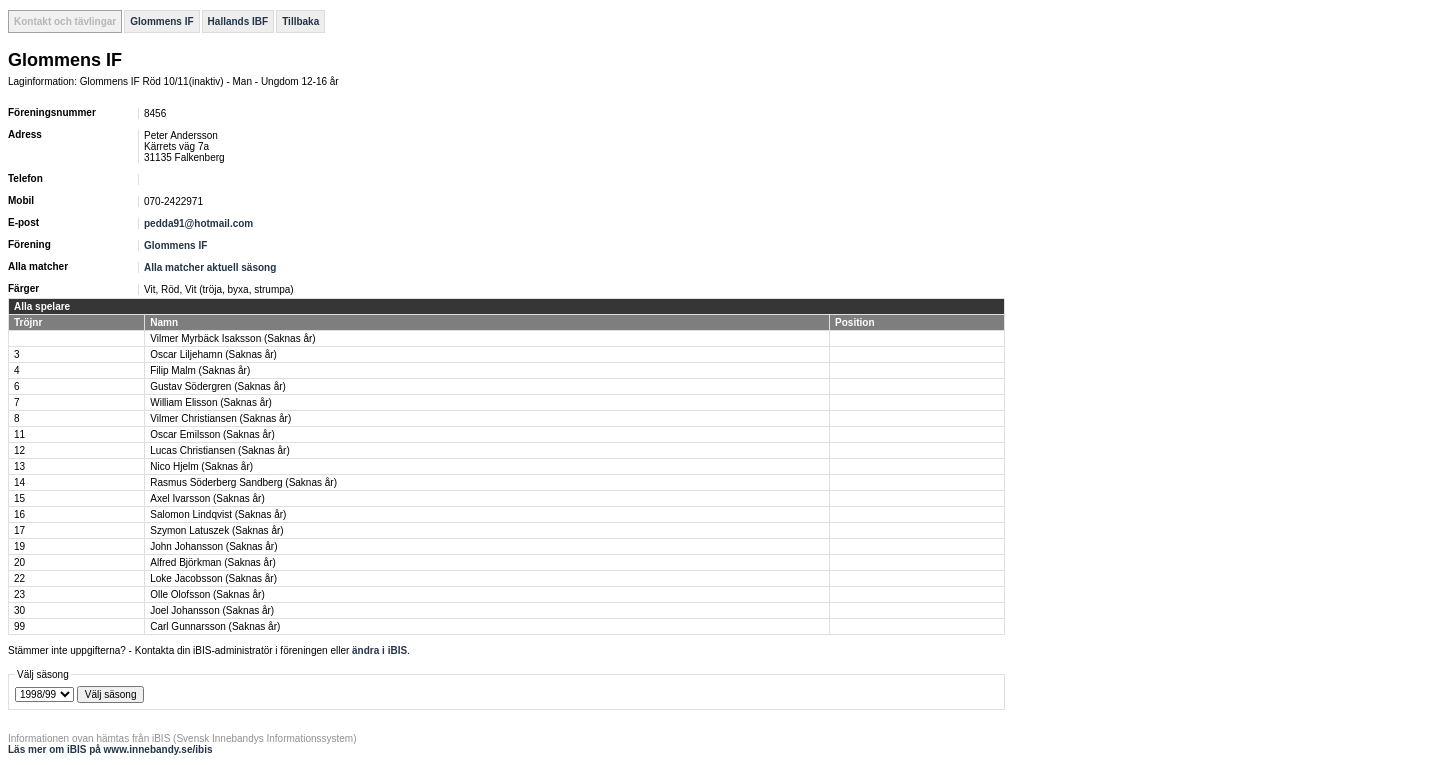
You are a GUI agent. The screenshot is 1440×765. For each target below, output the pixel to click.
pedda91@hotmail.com (198, 223)
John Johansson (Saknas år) (213, 546)
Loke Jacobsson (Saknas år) (213, 578)
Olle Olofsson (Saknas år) (207, 594)
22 (19, 578)
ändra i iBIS (379, 650)
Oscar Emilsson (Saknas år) (212, 434)
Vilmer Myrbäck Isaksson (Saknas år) (232, 338)
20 (19, 562)
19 (19, 546)
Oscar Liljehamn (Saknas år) (213, 354)
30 (19, 610)
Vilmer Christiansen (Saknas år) (220, 418)
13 (19, 466)
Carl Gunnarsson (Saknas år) (215, 626)
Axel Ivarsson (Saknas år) (207, 498)
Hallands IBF (238, 21)
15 (19, 498)
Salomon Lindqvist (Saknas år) (218, 514)
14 (19, 482)
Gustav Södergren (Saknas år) (218, 386)
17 (19, 530)
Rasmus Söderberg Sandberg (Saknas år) (243, 482)
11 (19, 434)
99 (19, 626)
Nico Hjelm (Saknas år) (201, 466)
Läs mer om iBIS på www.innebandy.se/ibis (110, 749)
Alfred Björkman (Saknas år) (213, 562)
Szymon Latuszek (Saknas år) (216, 530)
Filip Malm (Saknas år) (200, 370)
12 (19, 450)
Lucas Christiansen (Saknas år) (220, 450)
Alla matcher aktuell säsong (210, 267)
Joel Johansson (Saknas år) (212, 610)
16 (19, 514)
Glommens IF (161, 21)
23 (19, 594)
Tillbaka (300, 21)
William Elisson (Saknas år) (211, 402)
